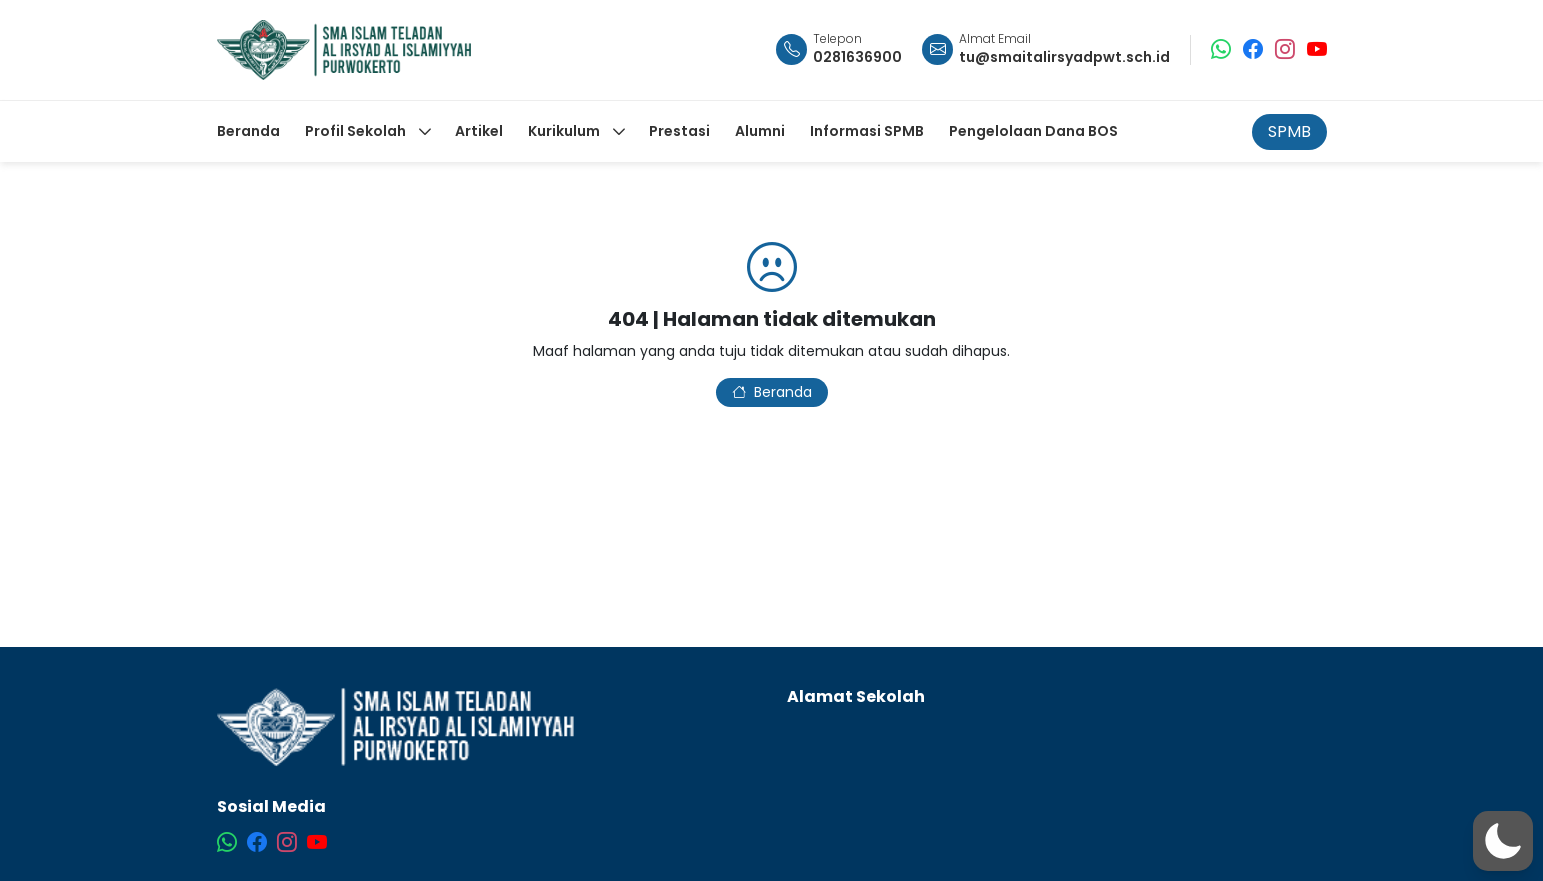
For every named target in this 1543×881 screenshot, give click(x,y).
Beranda (772, 392)
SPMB (1289, 131)
